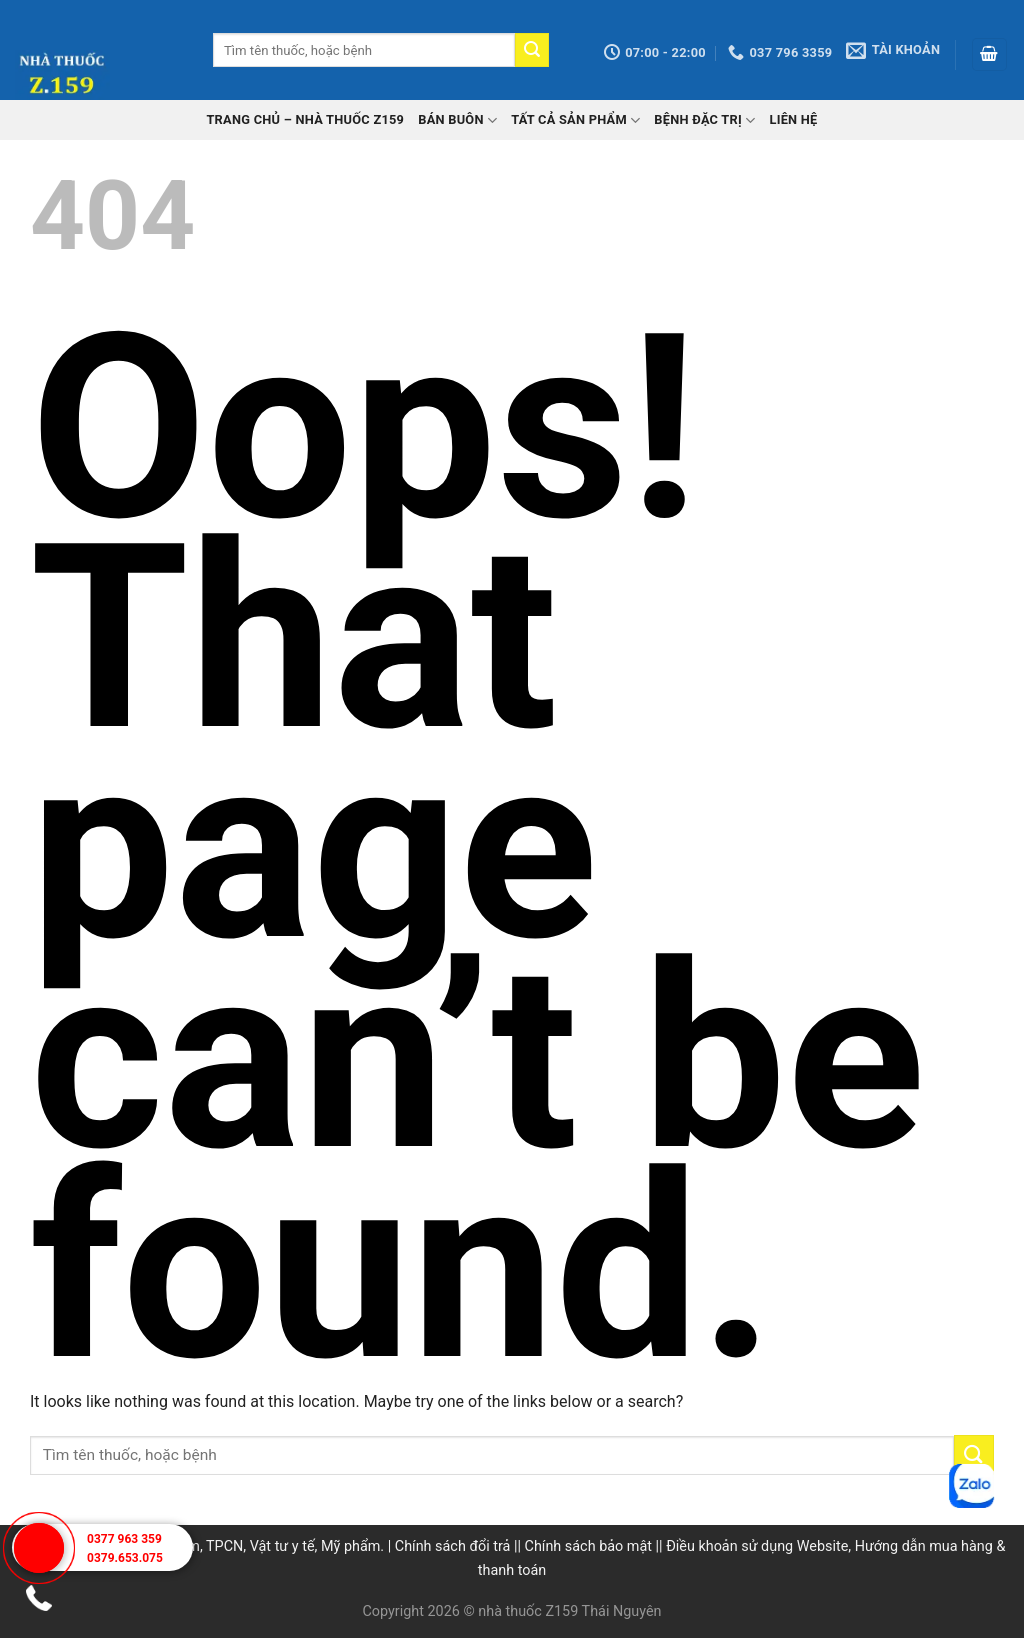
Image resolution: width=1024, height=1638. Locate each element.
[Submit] (532, 50)
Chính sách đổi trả (453, 1546)
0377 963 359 (124, 1539)
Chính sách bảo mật (588, 1546)
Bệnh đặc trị (704, 120)
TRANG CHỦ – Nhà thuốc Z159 (305, 119)
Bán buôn (457, 120)
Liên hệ (793, 119)
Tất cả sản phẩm (575, 120)
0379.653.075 (125, 1558)
